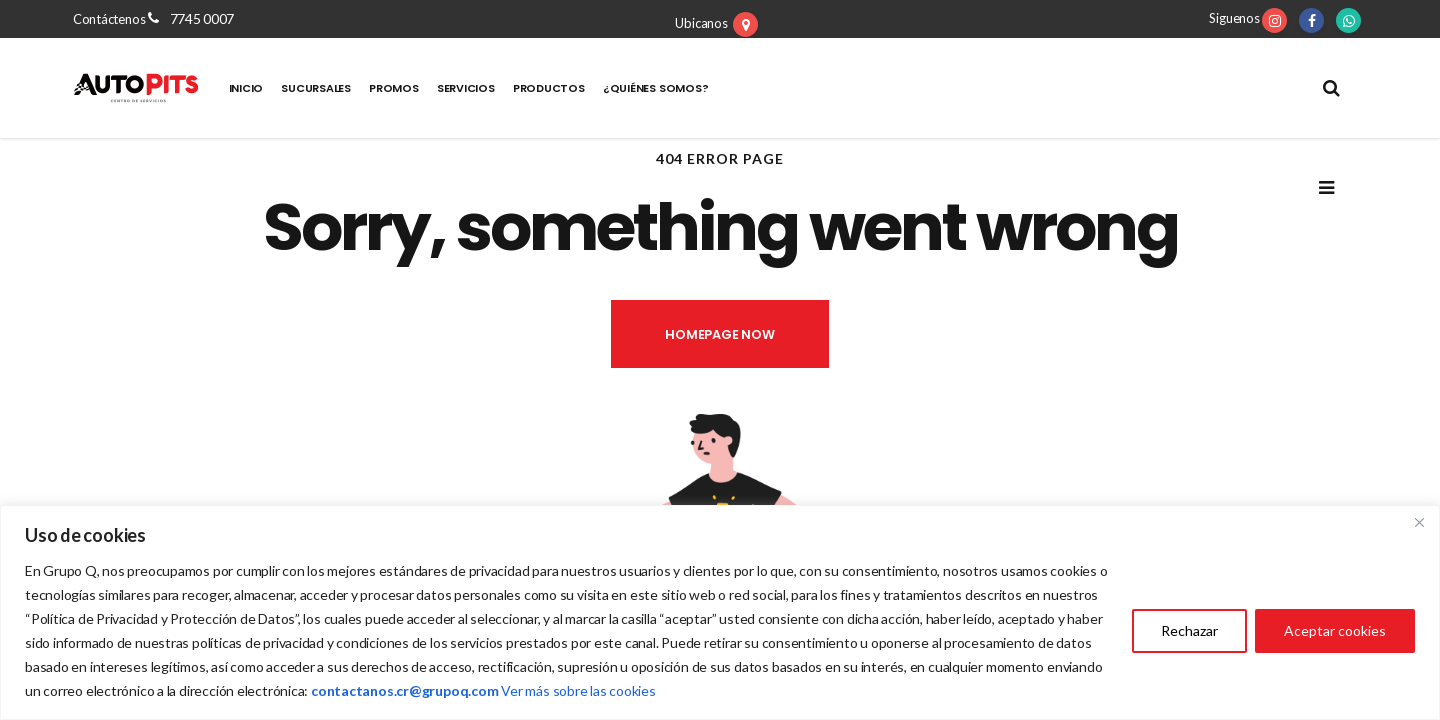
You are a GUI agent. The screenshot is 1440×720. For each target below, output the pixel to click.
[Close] (1419, 522)
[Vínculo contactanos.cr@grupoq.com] (405, 690)
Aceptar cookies (1335, 630)
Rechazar (1189, 630)
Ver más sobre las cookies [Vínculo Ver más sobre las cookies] (578, 690)
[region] (720, 612)
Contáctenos (110, 19)
